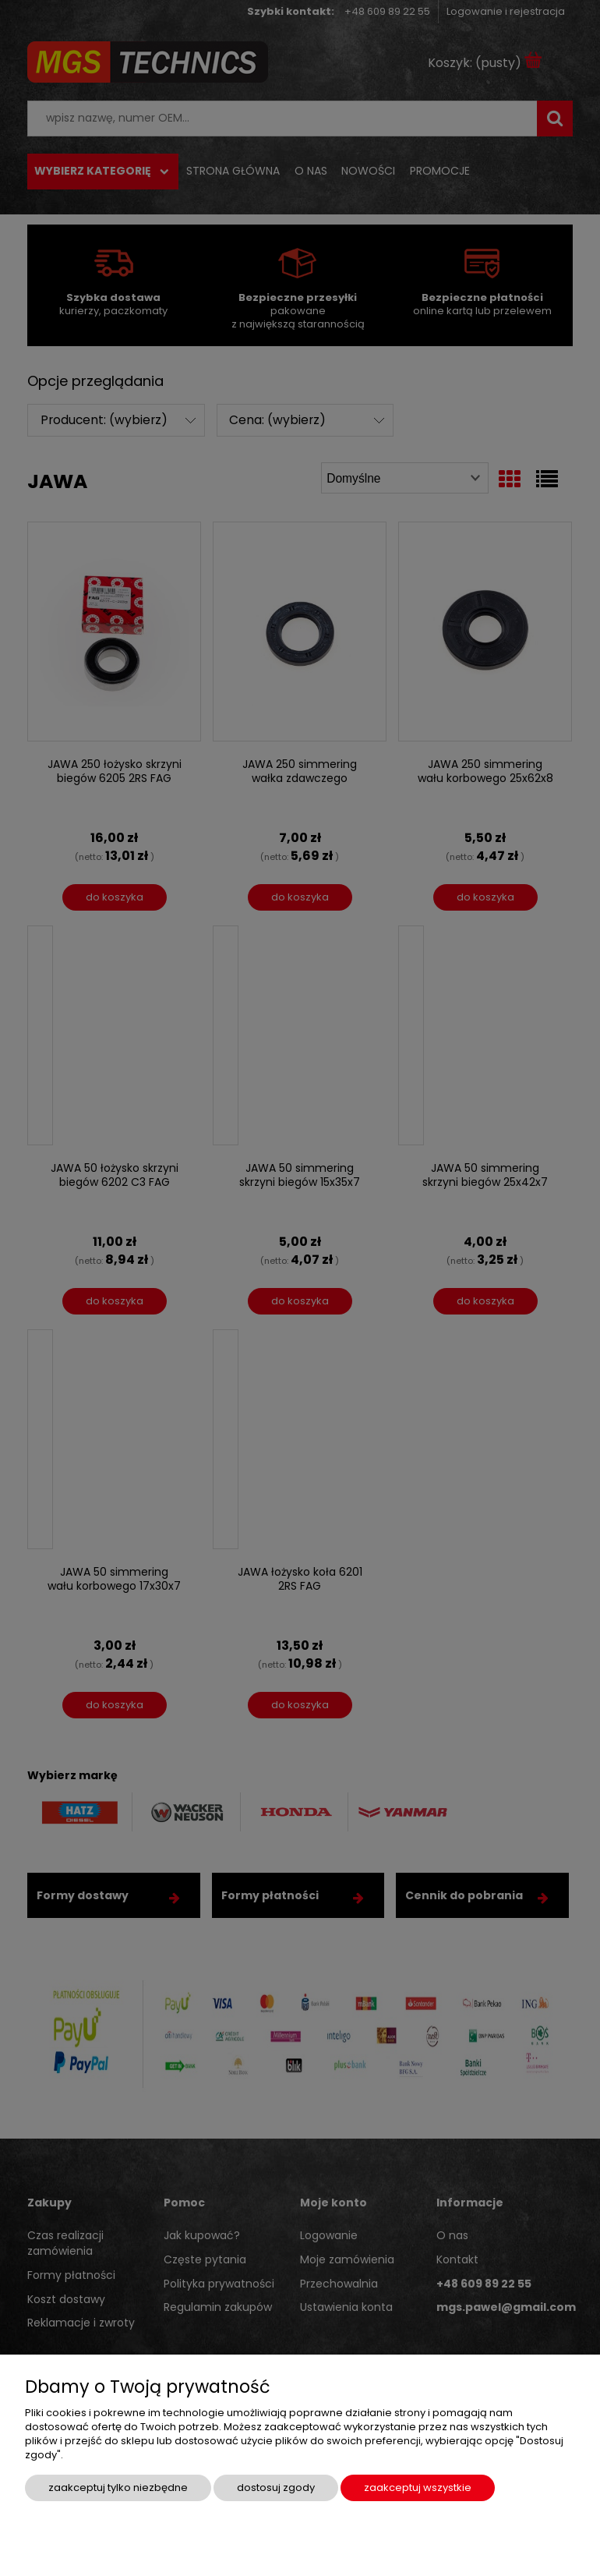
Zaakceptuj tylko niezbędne (118, 2487)
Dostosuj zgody (276, 2487)
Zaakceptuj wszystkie (417, 2487)
